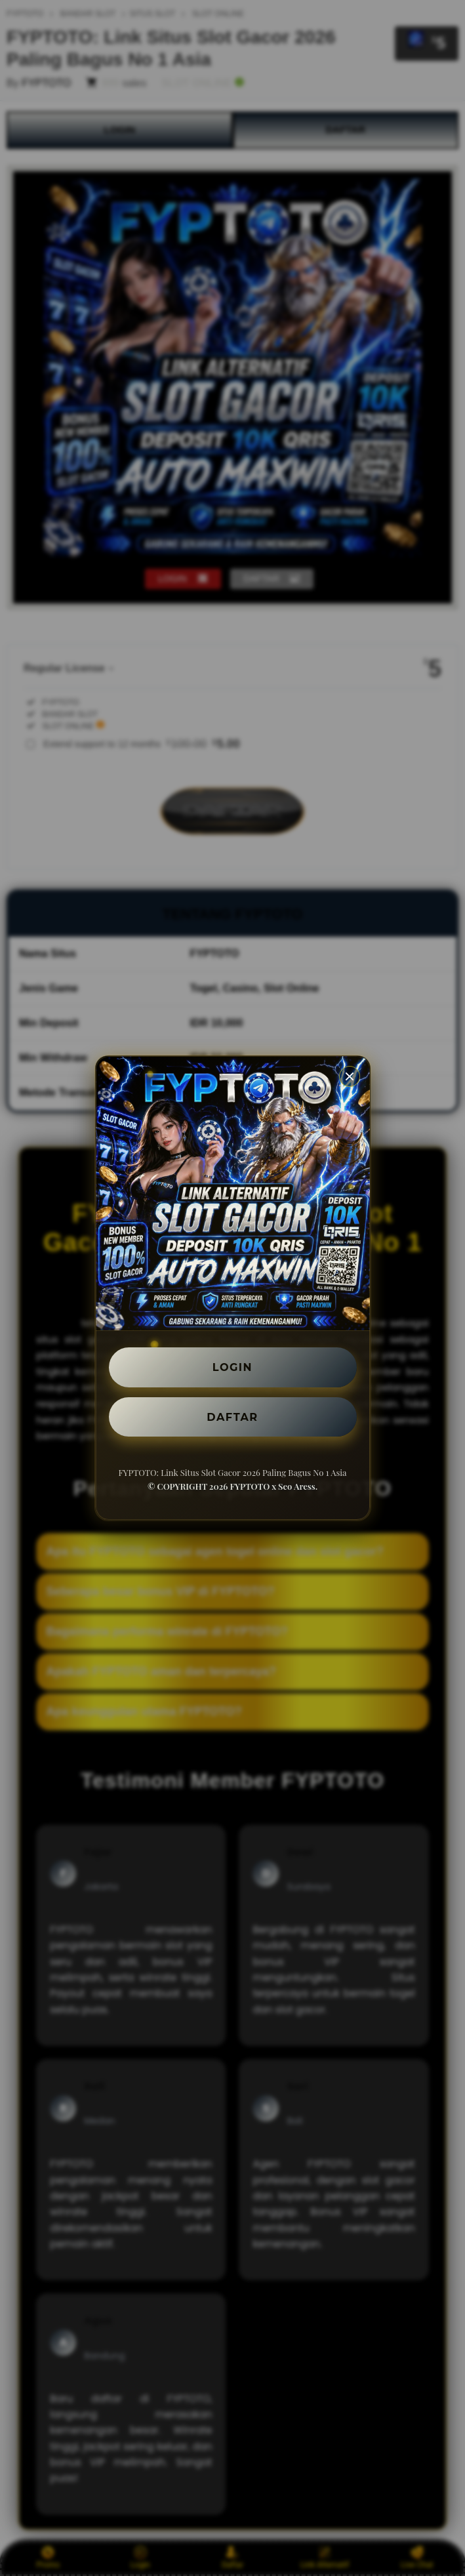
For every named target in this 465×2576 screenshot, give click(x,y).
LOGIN (232, 1367)
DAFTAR (232, 1416)
